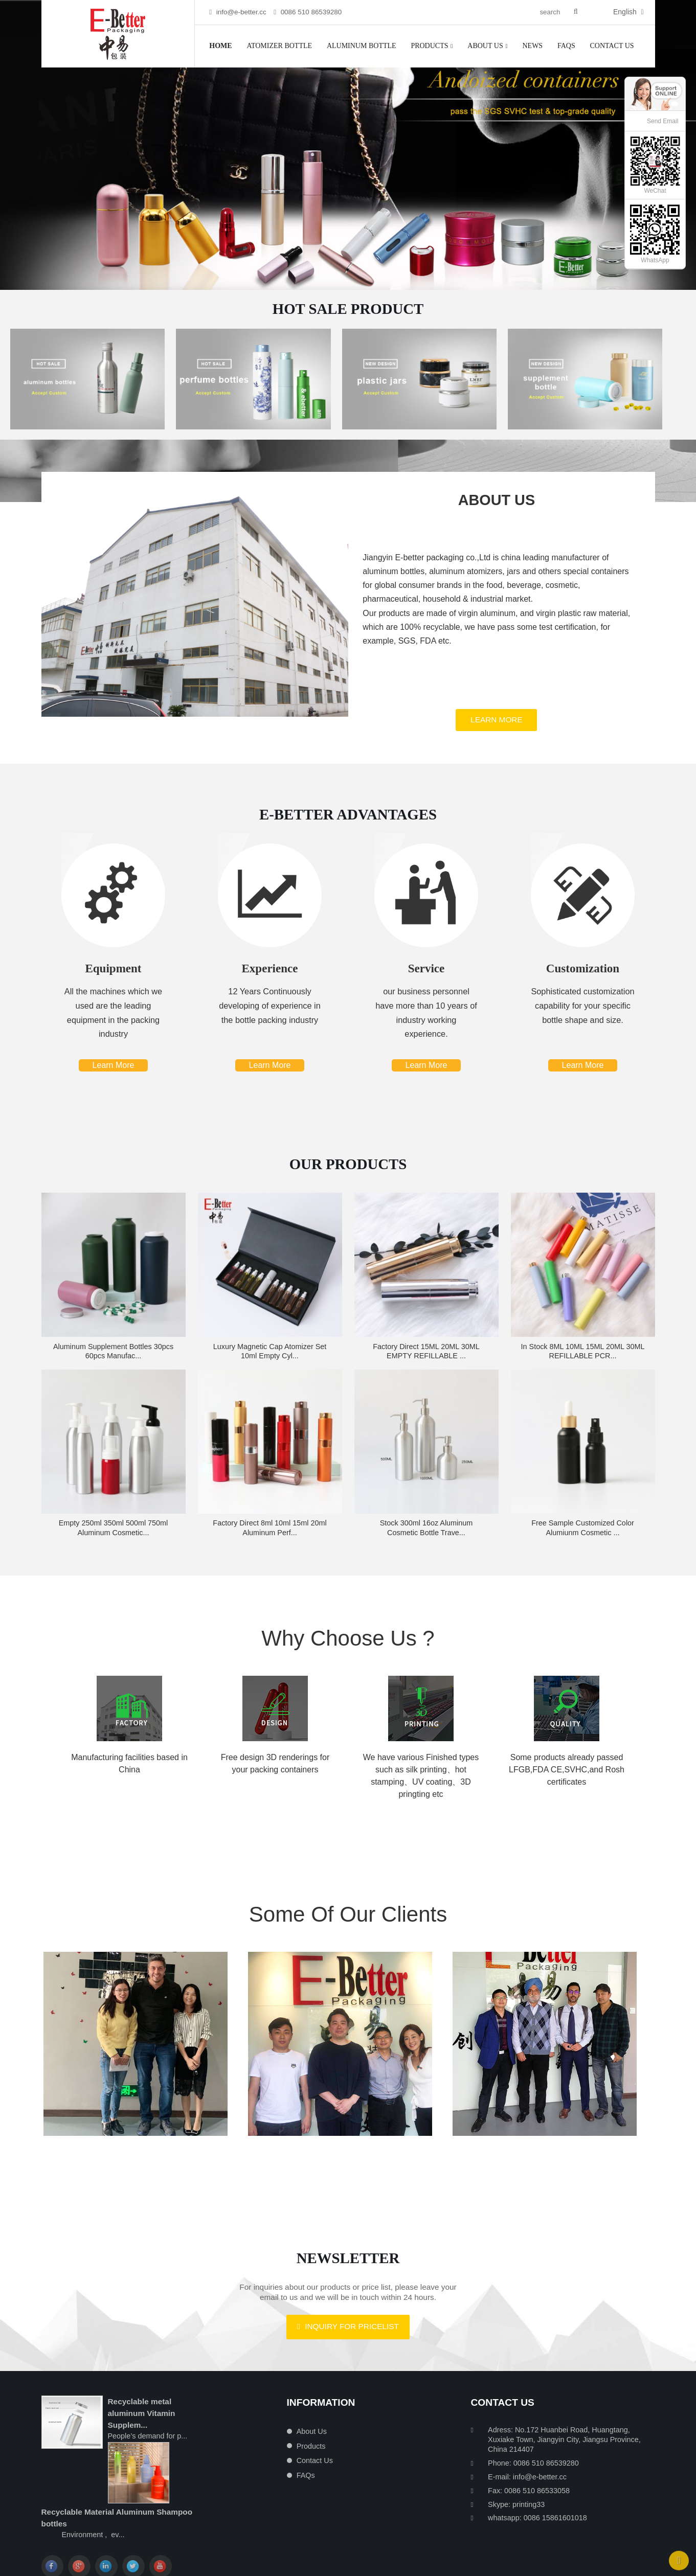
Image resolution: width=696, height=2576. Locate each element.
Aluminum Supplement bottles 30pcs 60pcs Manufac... (113, 1364)
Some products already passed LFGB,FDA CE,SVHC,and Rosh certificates (566, 1782)
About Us (487, 46)
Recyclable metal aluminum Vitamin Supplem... (141, 2413)
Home (220, 46)
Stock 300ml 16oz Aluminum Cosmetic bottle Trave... (426, 1540)
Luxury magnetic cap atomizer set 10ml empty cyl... (270, 1364)
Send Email (662, 121)
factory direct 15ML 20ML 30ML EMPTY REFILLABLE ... (426, 1364)
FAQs (566, 46)
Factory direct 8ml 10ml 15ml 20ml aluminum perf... (269, 1540)
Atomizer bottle (279, 46)
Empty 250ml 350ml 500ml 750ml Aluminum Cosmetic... (113, 1540)
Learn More (496, 732)
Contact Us (612, 46)
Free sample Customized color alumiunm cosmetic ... (582, 1540)
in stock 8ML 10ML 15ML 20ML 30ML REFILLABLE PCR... (583, 1364)
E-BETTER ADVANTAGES (348, 827)
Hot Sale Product (348, 309)
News (532, 46)
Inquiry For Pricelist (352, 2339)
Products (432, 46)
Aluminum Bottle (361, 46)
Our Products (348, 1177)
